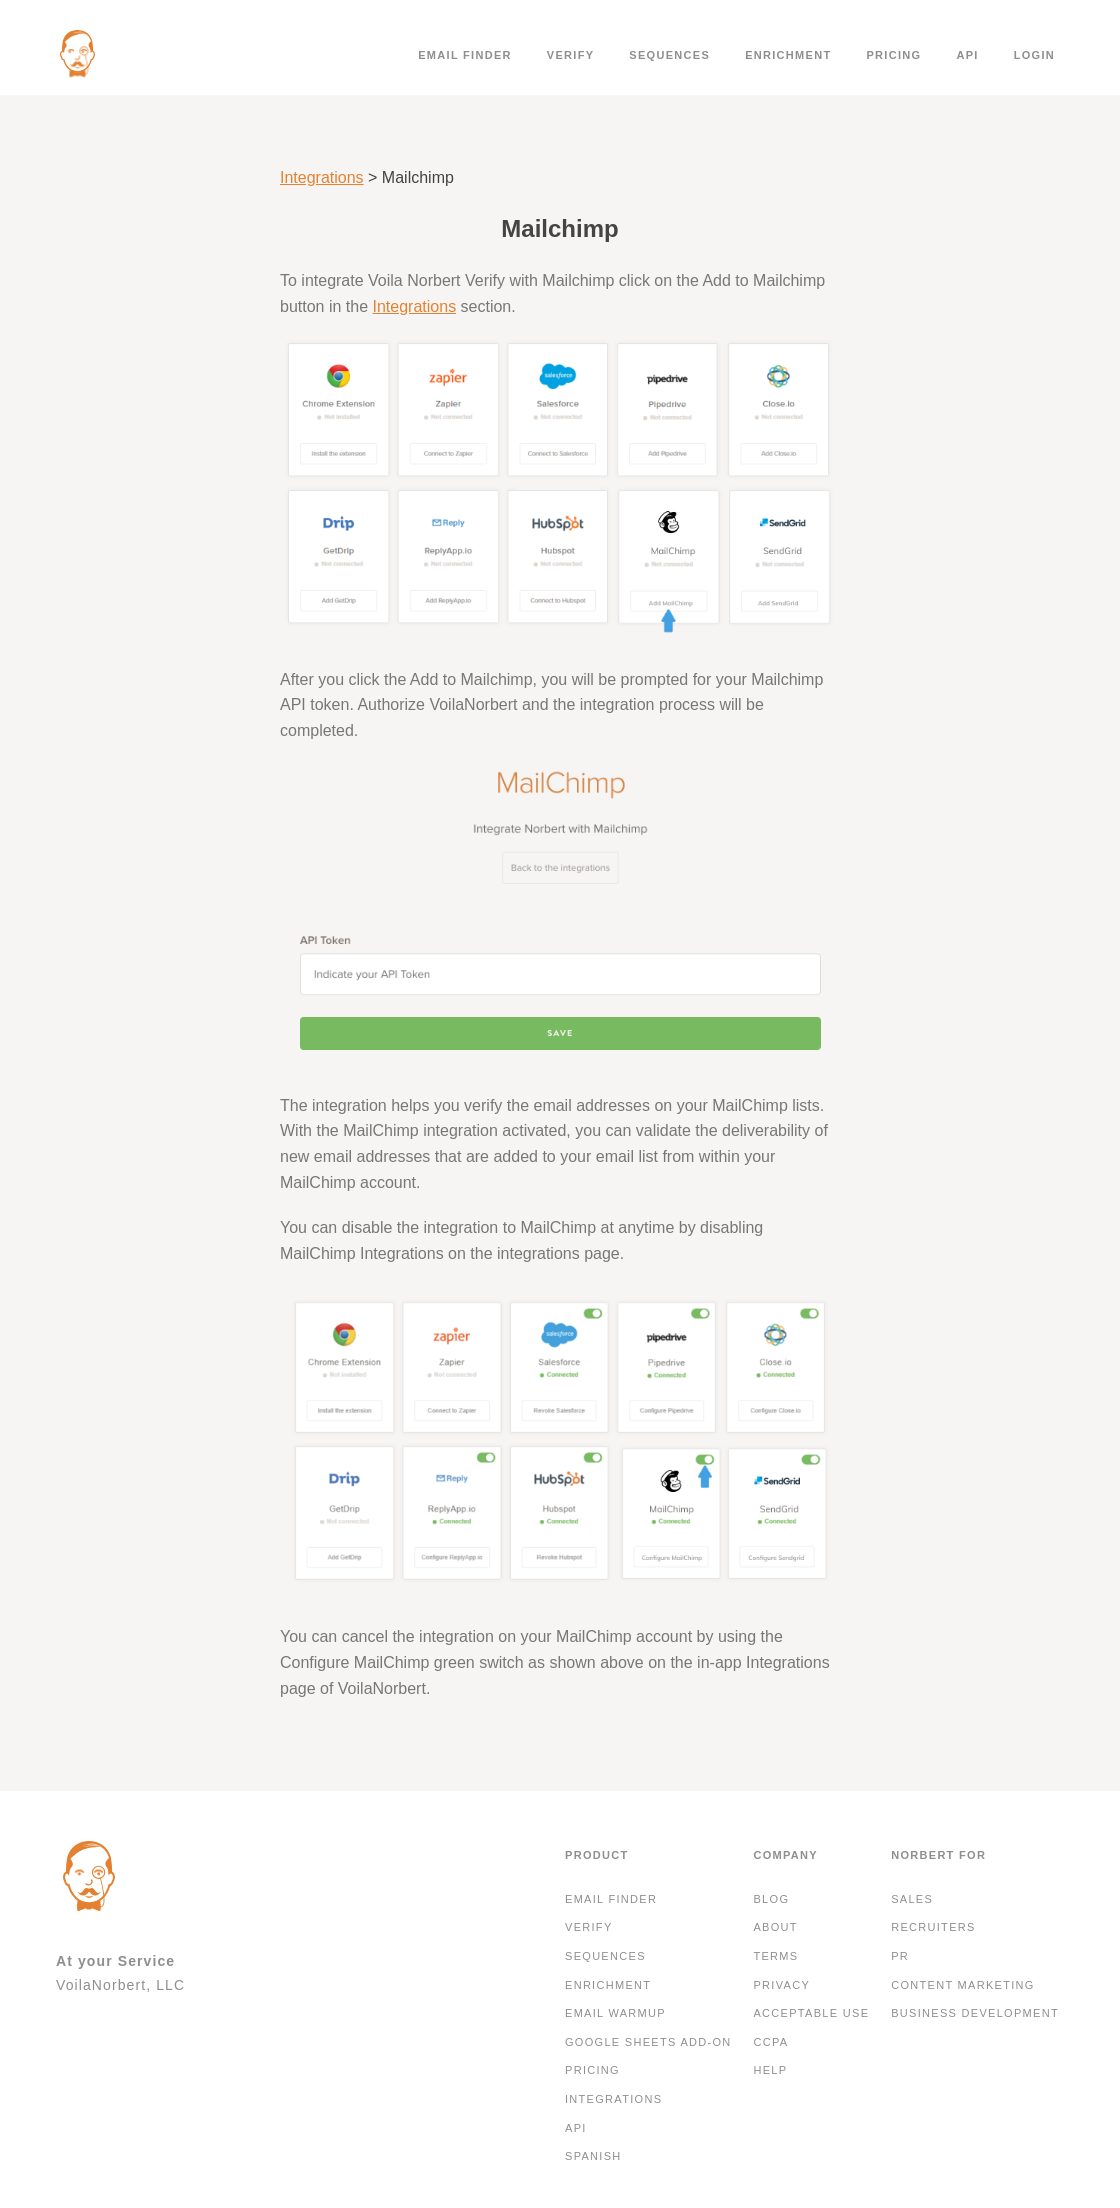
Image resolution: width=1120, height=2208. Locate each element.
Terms (775, 1956)
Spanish (593, 2156)
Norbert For (938, 1855)
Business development (975, 2013)
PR (900, 1956)
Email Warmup (615, 2013)
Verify (571, 55)
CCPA (770, 2042)
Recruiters (933, 1927)
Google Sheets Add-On (648, 2042)
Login (1034, 55)
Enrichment (788, 55)
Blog (771, 1899)
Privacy (781, 1985)
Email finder (465, 55)
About (775, 1927)
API (967, 55)
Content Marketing (963, 1985)
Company (785, 1855)
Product (597, 1855)
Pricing (893, 55)
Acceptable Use (811, 2013)
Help (770, 2070)
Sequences (669, 55)
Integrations (322, 177)
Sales (912, 1899)
